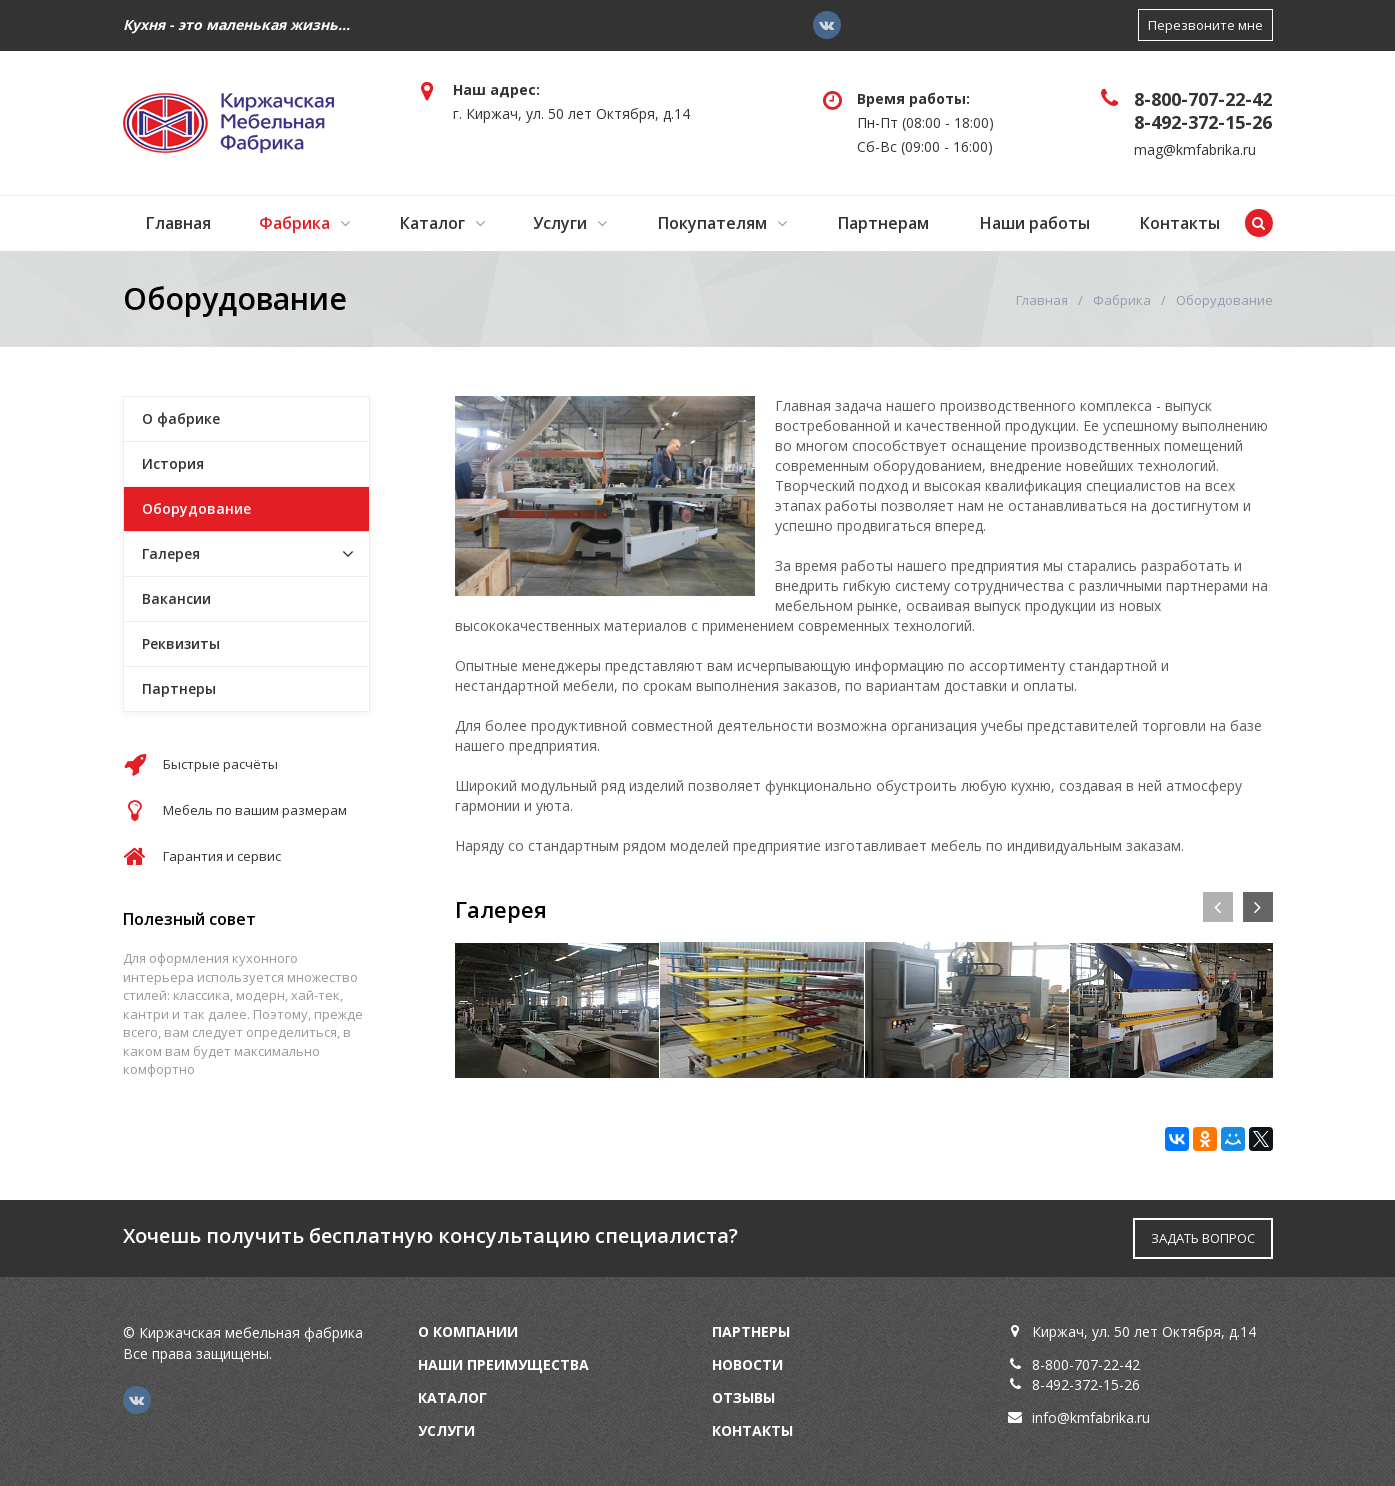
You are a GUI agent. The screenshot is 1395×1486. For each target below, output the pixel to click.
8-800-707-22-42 (1203, 99)
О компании (468, 1331)
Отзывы (743, 1397)
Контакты (1180, 223)
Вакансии (176, 598)
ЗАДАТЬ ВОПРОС (1203, 1238)
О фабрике (181, 418)
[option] (556, 1010)
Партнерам (883, 223)
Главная (178, 223)
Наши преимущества (503, 1364)
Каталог (432, 223)
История (173, 463)
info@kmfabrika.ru (1091, 1417)
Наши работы (1035, 223)
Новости (747, 1364)
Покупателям (712, 223)
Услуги (560, 223)
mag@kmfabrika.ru (1195, 149)
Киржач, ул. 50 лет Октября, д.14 (1144, 1331)
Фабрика (294, 223)
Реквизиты (181, 643)
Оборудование (196, 508)
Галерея (171, 553)
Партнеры (179, 688)
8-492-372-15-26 (1203, 122)
